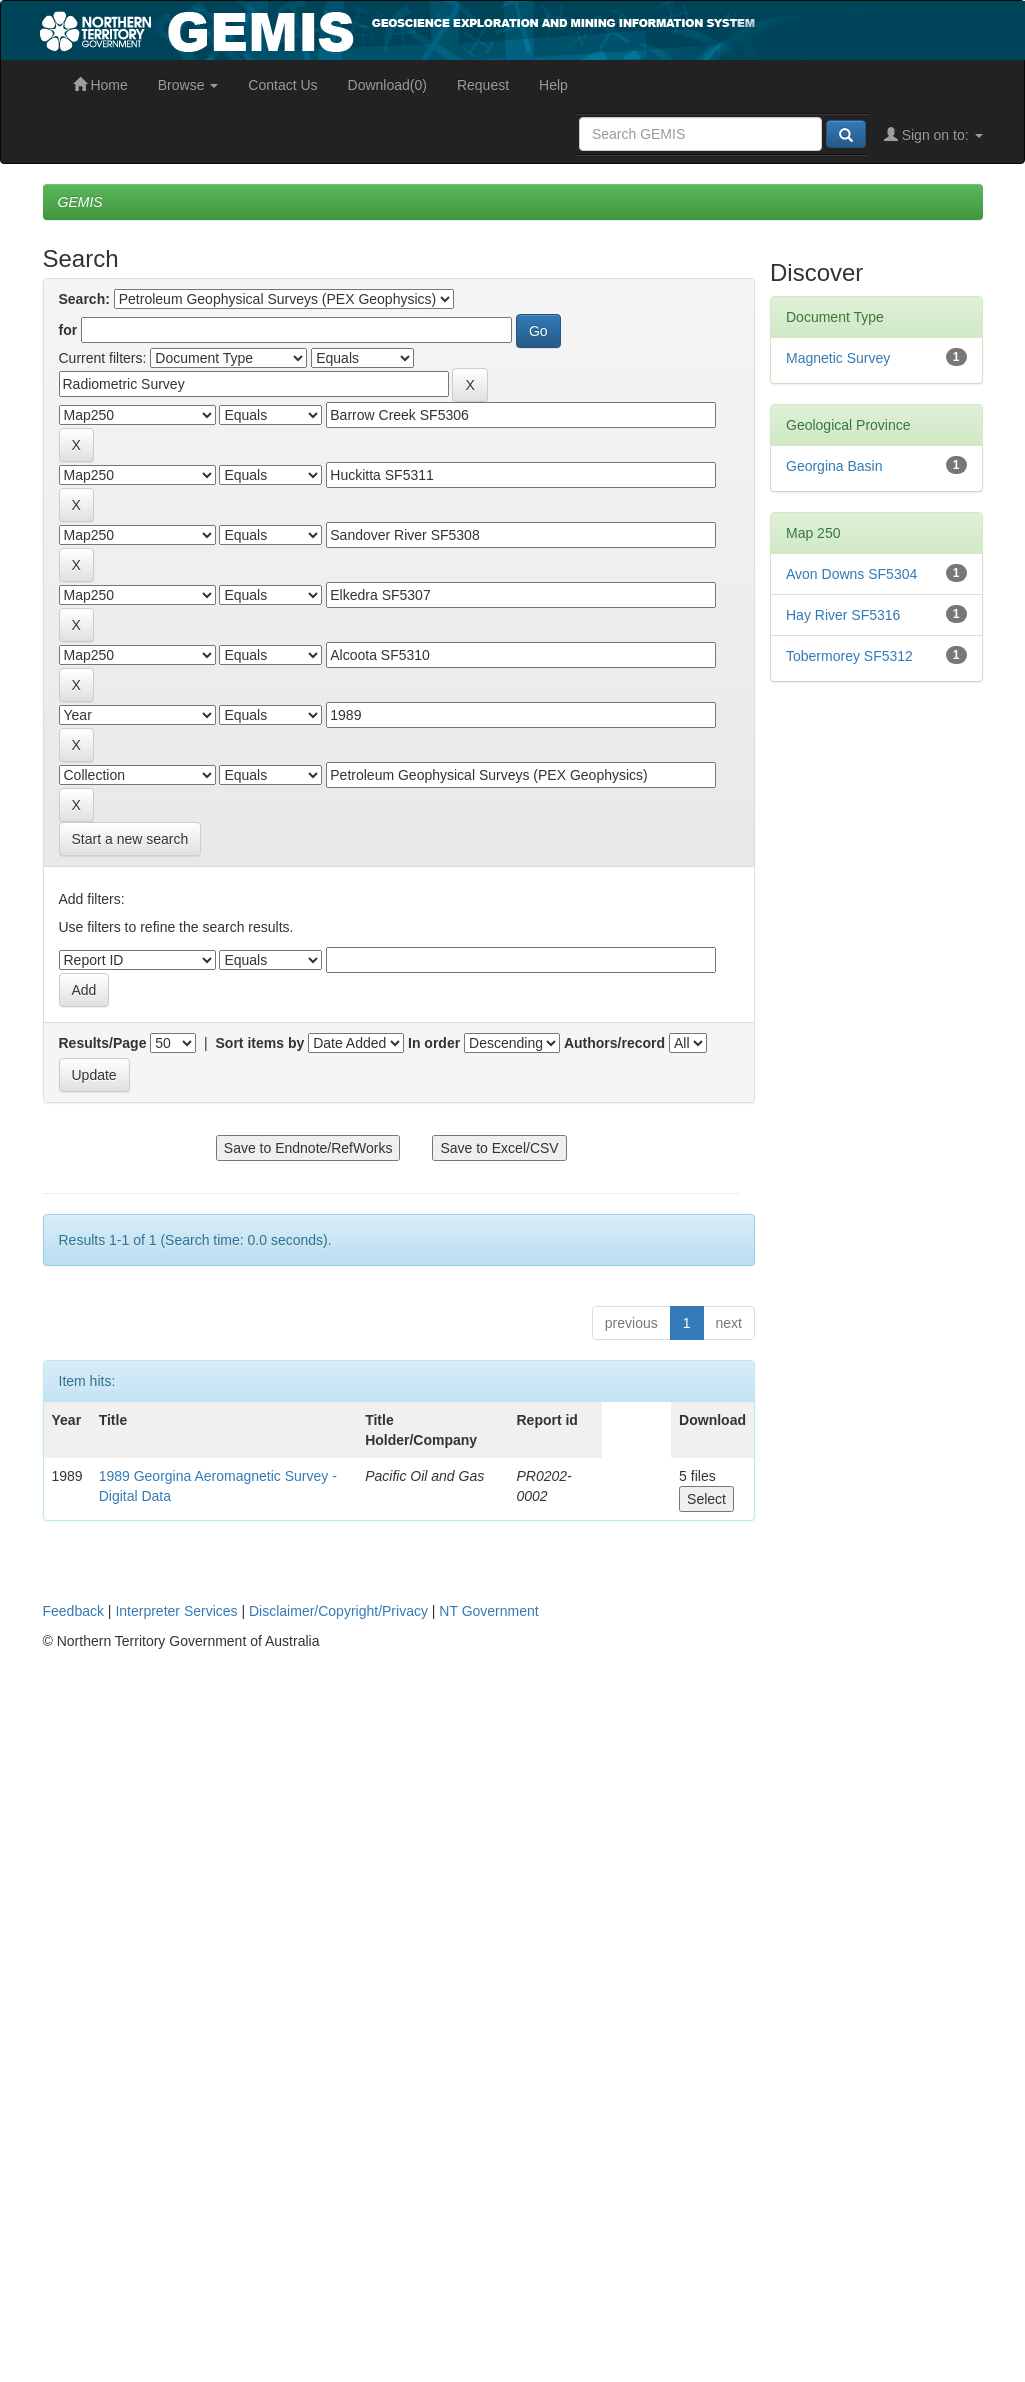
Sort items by (260, 1043)
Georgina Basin (834, 466)
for (68, 330)
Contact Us (282, 85)
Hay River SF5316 (843, 615)
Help (553, 85)
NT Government (488, 1611)
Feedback (73, 1611)
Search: (84, 299)
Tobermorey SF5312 (849, 656)
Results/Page (103, 1043)
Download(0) (387, 85)
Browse (188, 85)
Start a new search (130, 839)
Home (100, 85)
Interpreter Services (176, 1611)
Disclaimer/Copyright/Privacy (338, 1611)
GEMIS (80, 202)
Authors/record (614, 1043)
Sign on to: (933, 135)
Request (483, 85)
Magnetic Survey (838, 358)
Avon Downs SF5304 (851, 574)
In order (434, 1043)
